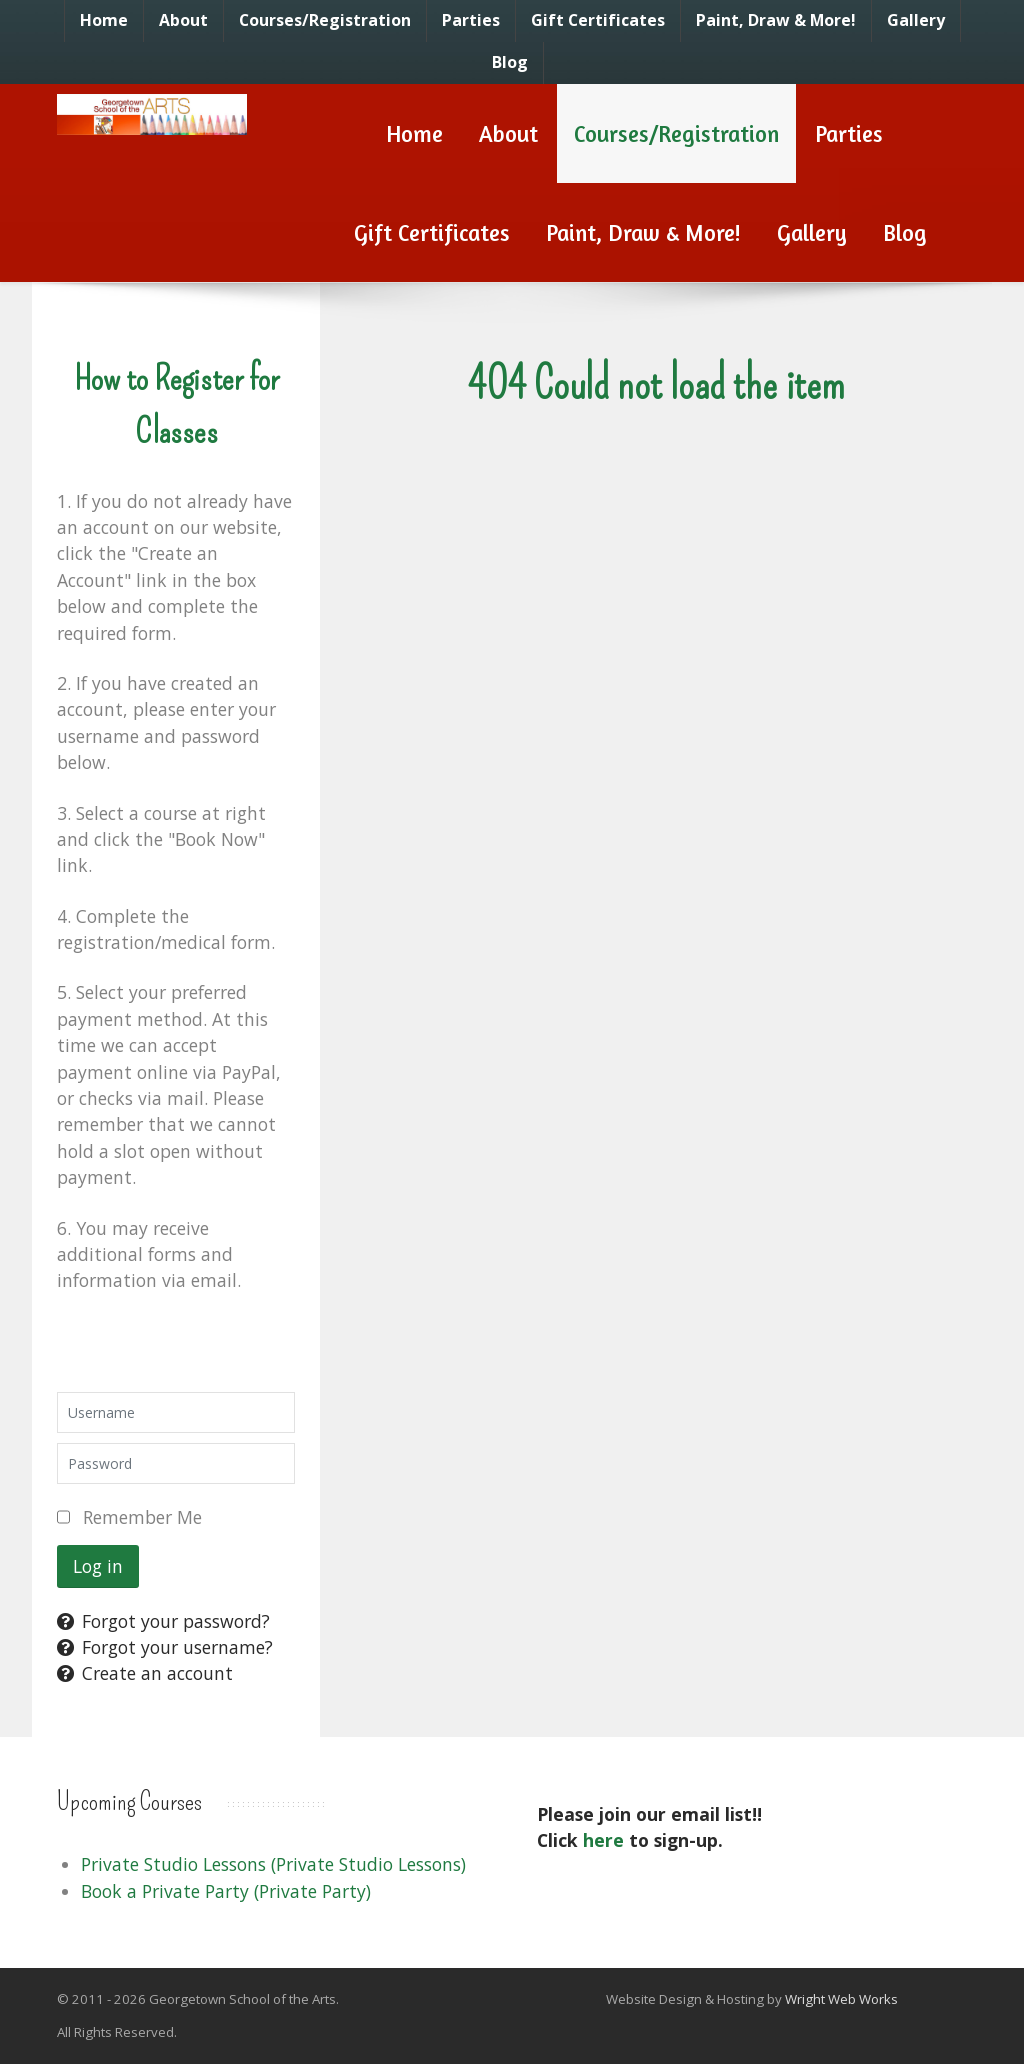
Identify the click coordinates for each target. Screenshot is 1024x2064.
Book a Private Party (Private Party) (226, 1891)
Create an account (145, 1673)
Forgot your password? (163, 1621)
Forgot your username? (165, 1647)
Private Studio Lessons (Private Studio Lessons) (273, 1864)
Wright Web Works (841, 1999)
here (603, 1840)
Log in (98, 1566)
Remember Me (142, 1517)
